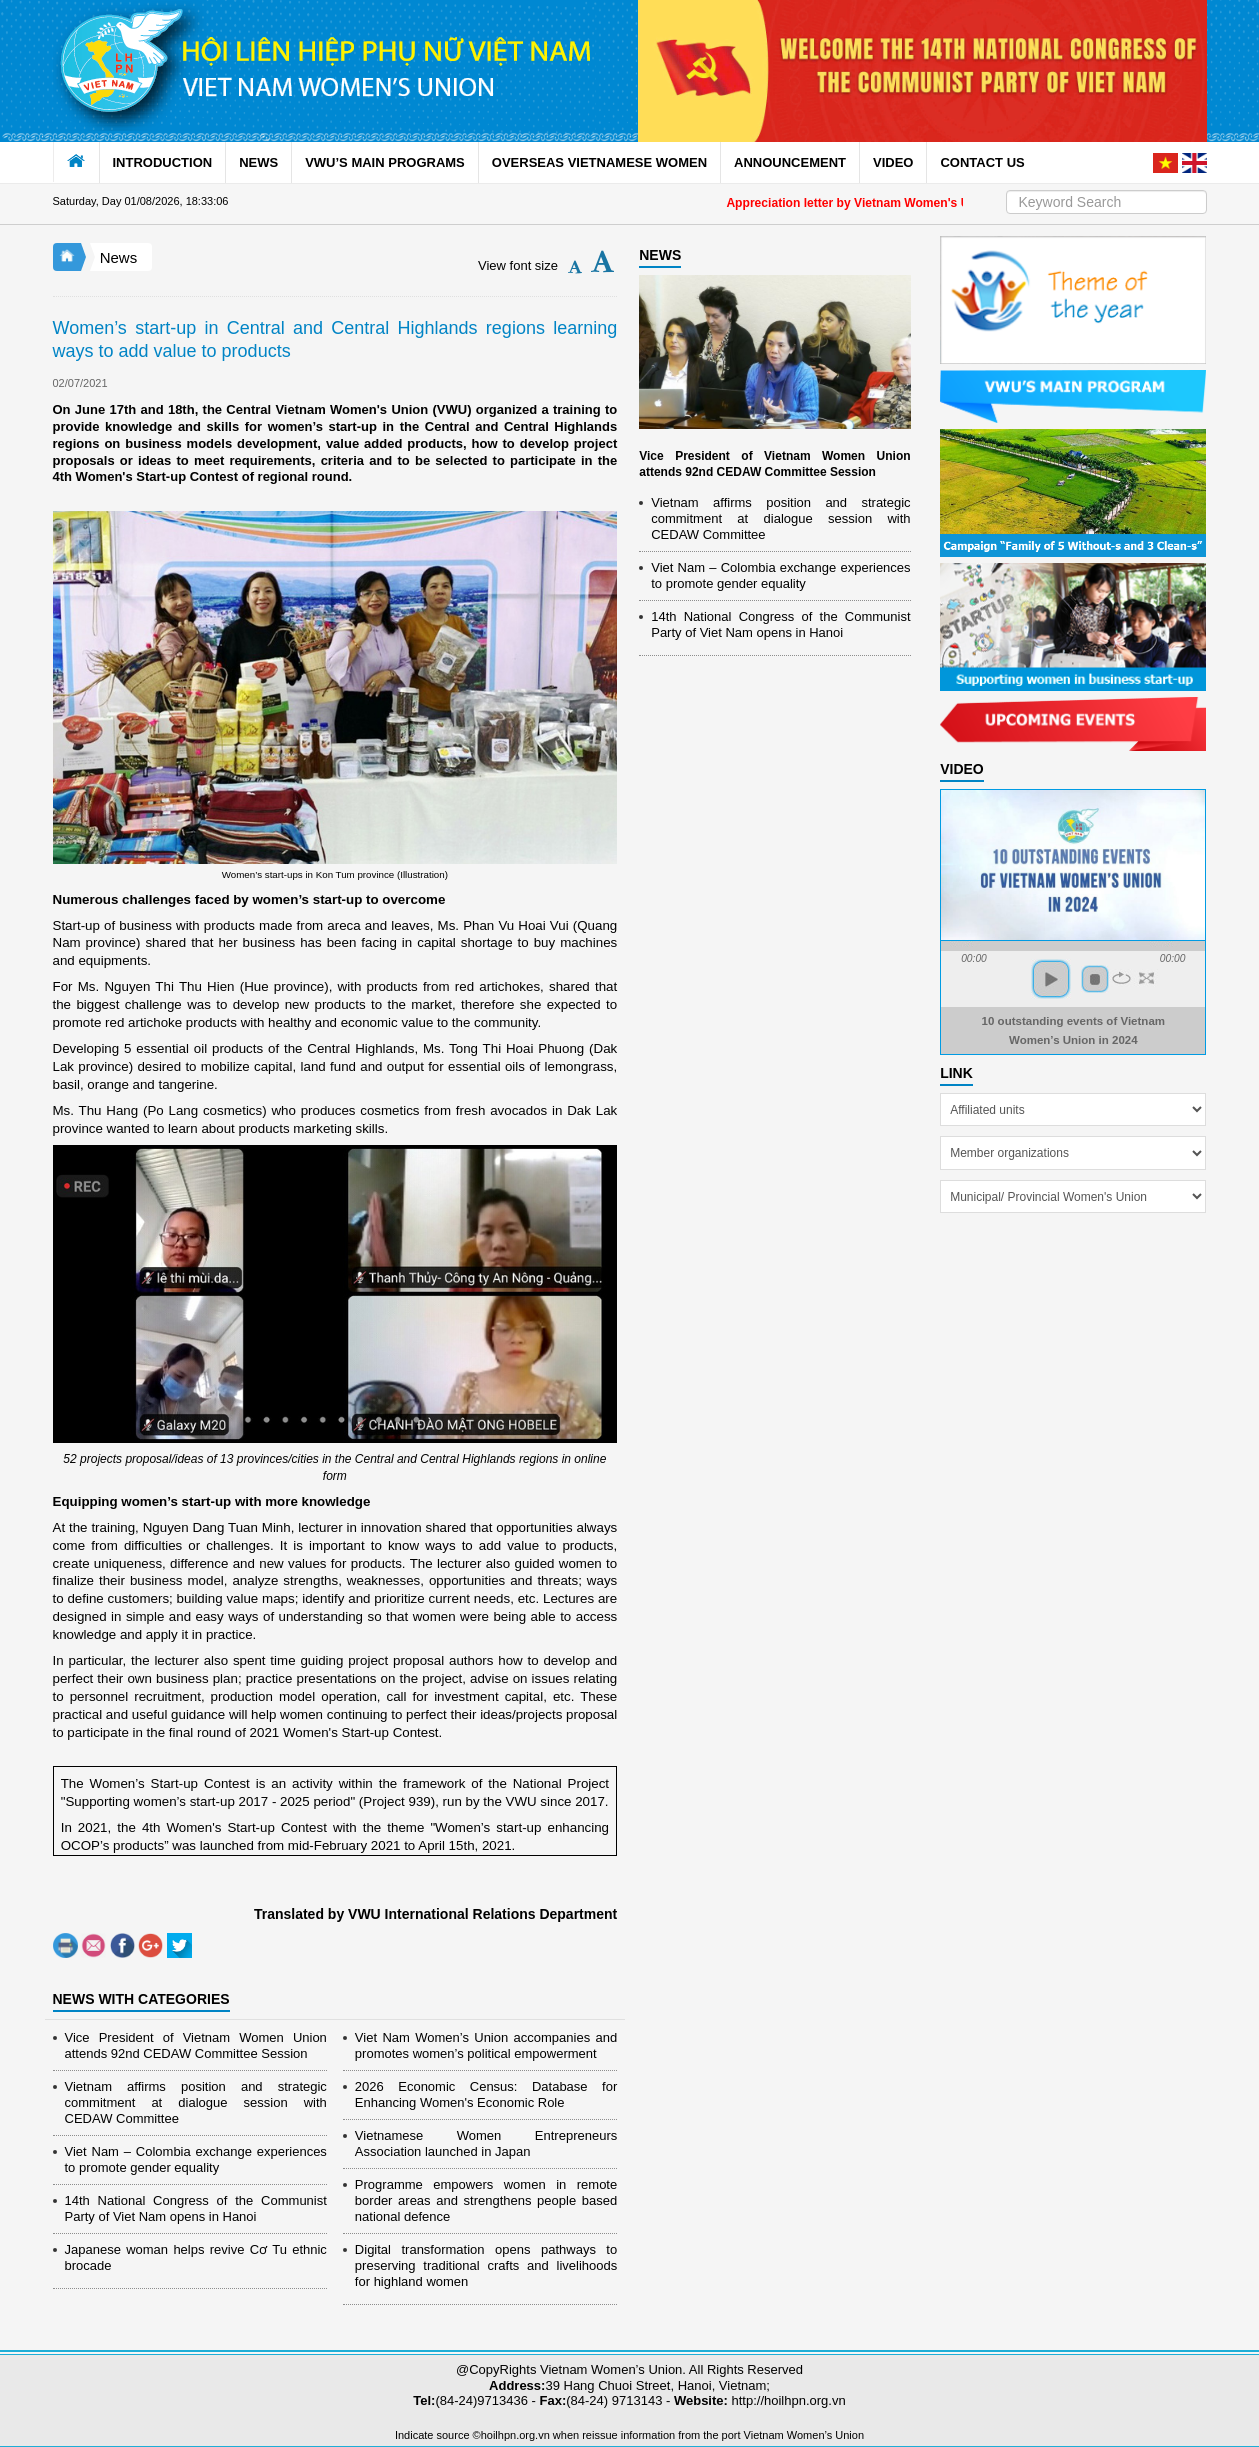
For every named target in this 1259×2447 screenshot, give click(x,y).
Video (962, 769)
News (119, 257)
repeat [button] (1121, 978)
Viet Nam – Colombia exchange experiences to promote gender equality (196, 2159)
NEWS (258, 162)
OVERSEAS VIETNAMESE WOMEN (599, 162)
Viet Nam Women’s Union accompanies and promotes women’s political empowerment (486, 2045)
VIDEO (893, 162)
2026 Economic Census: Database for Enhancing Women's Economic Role (486, 2094)
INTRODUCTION (163, 162)
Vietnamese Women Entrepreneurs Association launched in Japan (486, 2143)
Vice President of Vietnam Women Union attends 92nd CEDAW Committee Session (196, 2045)
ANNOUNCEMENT (790, 162)
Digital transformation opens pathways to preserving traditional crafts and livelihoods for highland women (486, 2265)
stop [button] (1095, 979)
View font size (518, 265)
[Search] (1106, 202)
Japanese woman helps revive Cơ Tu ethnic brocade (196, 2257)
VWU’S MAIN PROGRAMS (385, 162)
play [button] (1051, 979)
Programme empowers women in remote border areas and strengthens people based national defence (486, 2200)
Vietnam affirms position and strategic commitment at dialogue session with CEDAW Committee (196, 2102)
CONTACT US (982, 162)
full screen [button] (1146, 978)
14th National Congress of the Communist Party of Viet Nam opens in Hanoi (196, 2208)
